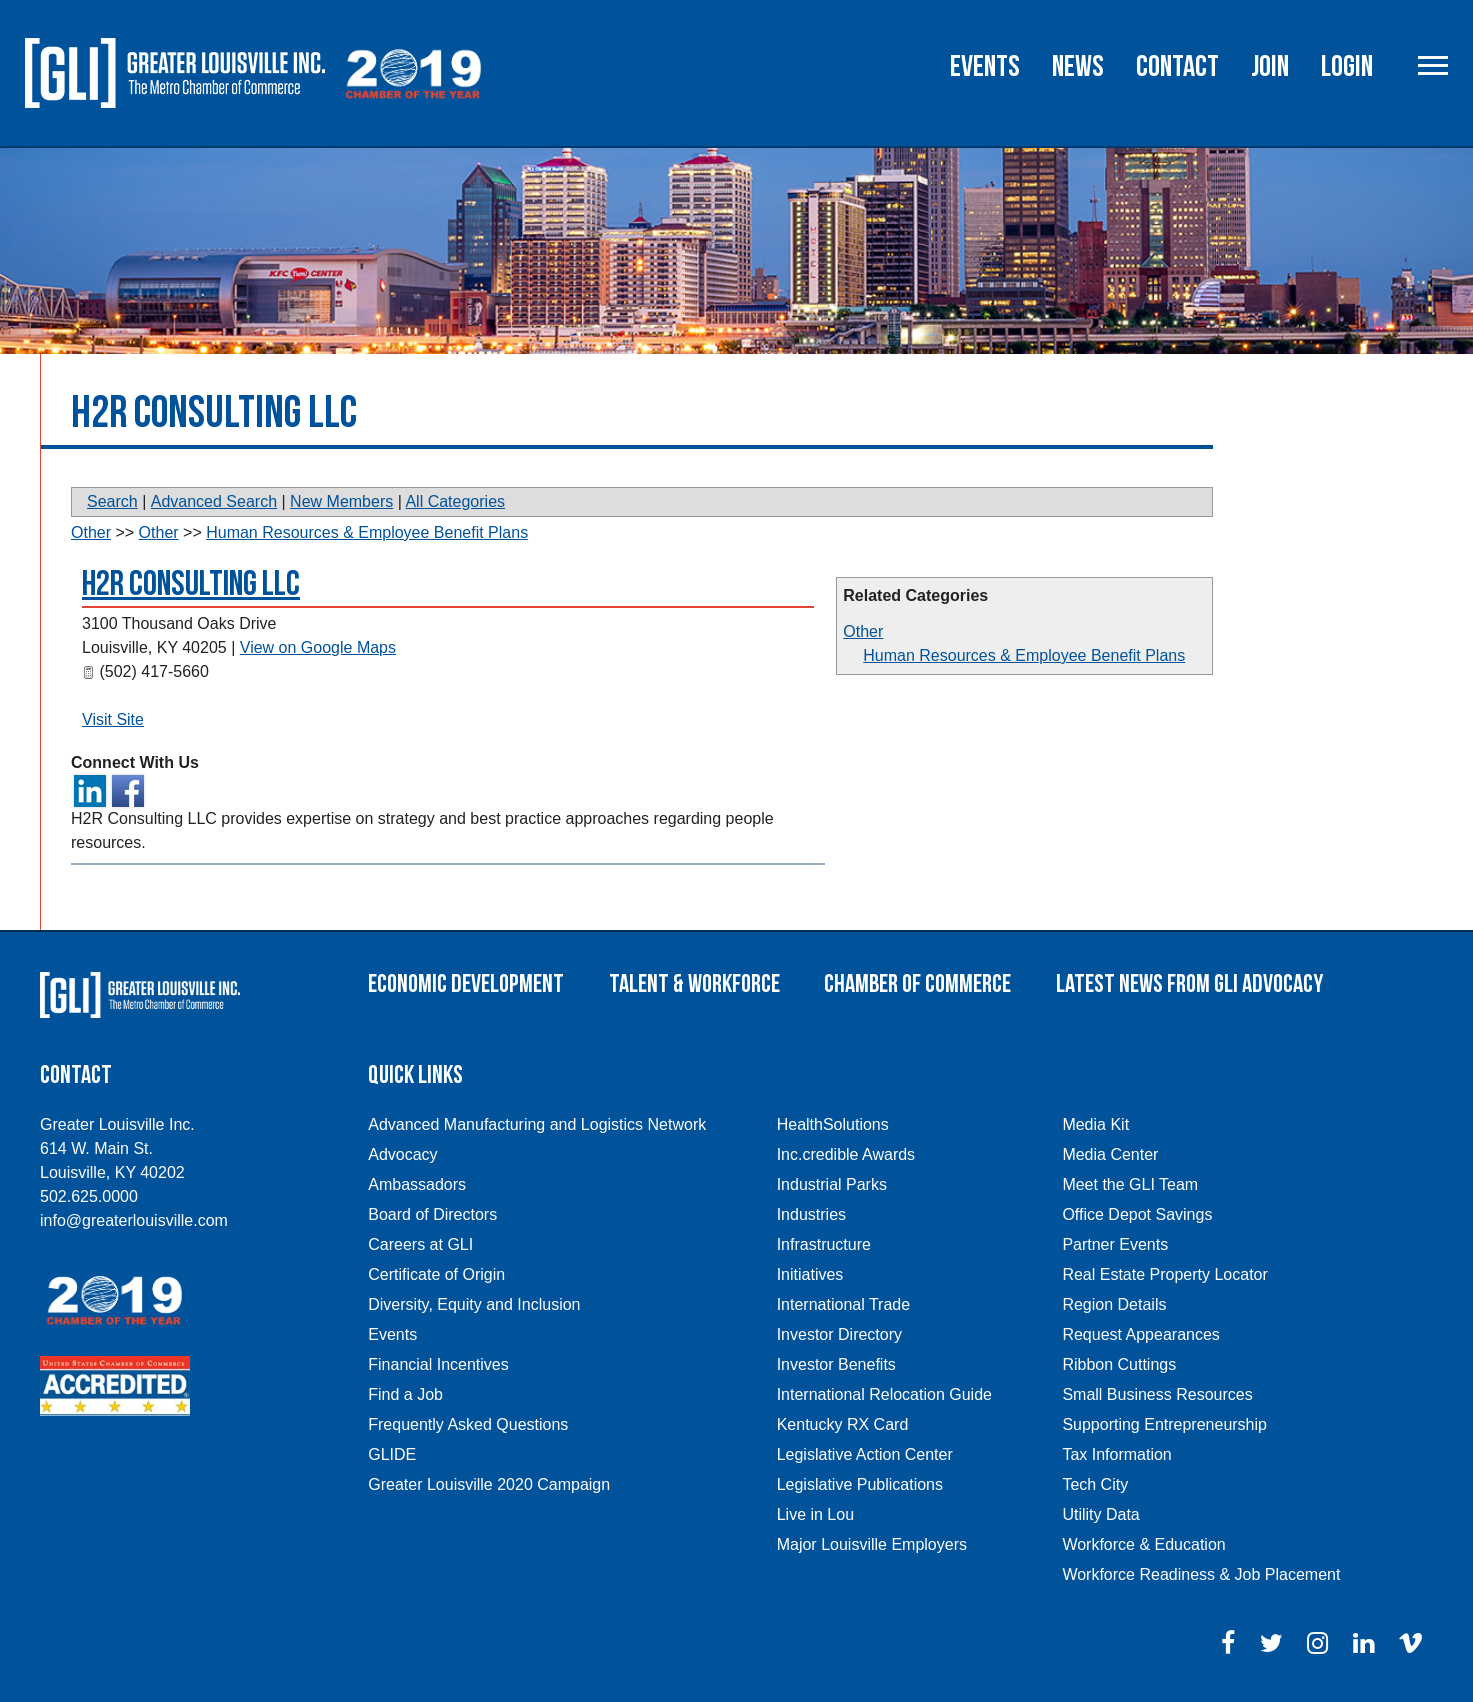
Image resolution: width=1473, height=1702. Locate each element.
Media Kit (1095, 1124)
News (1078, 67)
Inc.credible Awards (846, 1154)
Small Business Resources (1157, 1394)
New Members (341, 501)
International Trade (843, 1304)
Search (112, 501)
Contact (1177, 67)
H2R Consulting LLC (191, 584)
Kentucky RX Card (843, 1424)
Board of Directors (432, 1214)
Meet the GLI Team (1130, 1184)
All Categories (455, 501)
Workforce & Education (1143, 1544)
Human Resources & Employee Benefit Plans (1024, 655)
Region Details (1114, 1304)
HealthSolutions (833, 1124)
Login (1347, 67)
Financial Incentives (438, 1364)
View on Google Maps (318, 647)
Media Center (1110, 1154)
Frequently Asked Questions (468, 1424)
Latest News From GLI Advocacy (1189, 984)
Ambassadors (417, 1184)
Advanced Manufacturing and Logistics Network (537, 1124)
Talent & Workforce (694, 984)
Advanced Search (214, 501)
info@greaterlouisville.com (134, 1220)
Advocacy (402, 1154)
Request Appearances (1140, 1334)
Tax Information (1116, 1454)
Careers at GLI (420, 1244)
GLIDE (392, 1454)
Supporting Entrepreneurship (1164, 1424)
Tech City (1095, 1484)
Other (863, 631)
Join (1270, 67)
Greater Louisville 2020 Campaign (489, 1484)
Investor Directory (839, 1334)
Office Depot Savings (1137, 1214)
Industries (811, 1214)
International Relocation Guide (884, 1394)
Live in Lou (815, 1514)
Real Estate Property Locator (1164, 1274)
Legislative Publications (860, 1484)
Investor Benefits (836, 1364)
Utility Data (1100, 1514)
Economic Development (466, 984)
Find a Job (405, 1394)
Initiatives (810, 1274)
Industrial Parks (832, 1184)
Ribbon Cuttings (1119, 1364)
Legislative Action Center (865, 1454)
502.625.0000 (89, 1196)
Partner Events (1115, 1244)
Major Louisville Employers (872, 1544)
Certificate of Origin (436, 1274)
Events (985, 67)
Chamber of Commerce (917, 984)
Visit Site (113, 719)
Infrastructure (824, 1244)
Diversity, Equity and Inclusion (474, 1304)
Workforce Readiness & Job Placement (1201, 1574)
